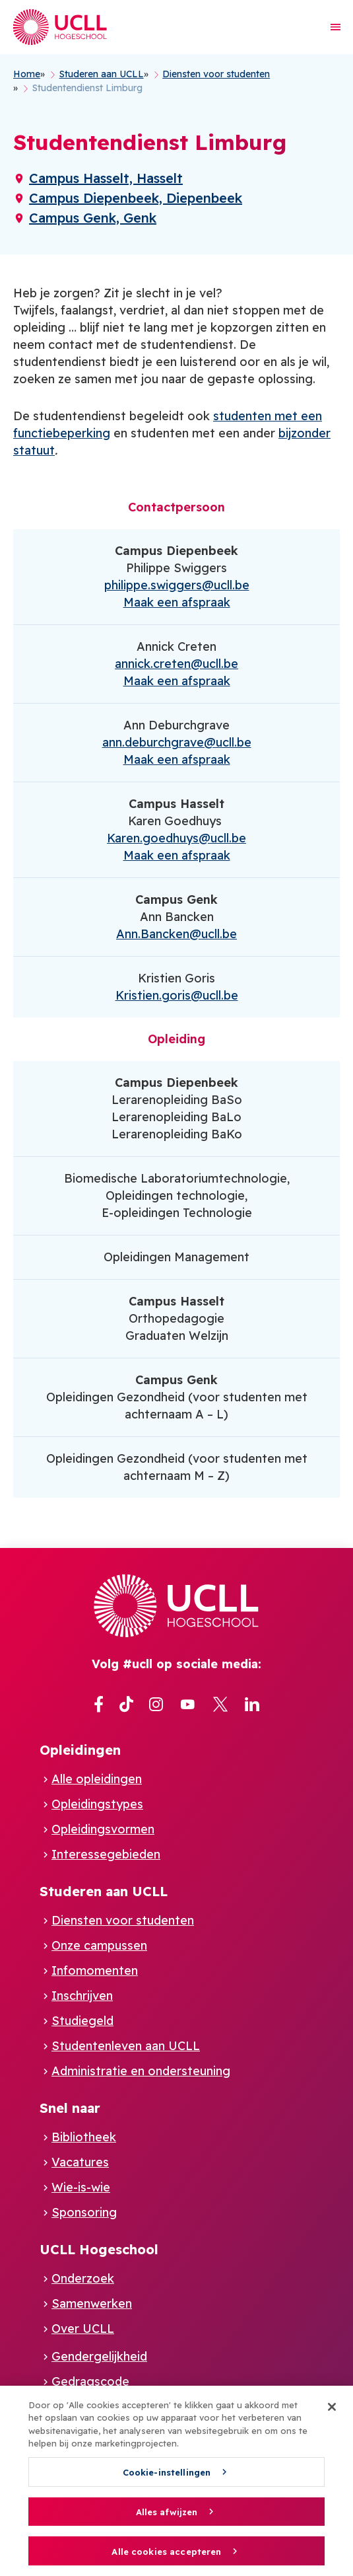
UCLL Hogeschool (99, 2249)
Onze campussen (99, 1945)
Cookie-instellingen (166, 2477)
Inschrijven (82, 1995)
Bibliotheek (83, 2137)
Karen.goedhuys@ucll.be (176, 838)
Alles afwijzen (167, 2517)
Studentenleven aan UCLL (125, 2045)
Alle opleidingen (96, 1778)
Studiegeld (82, 2020)
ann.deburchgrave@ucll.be (176, 742)
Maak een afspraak (176, 602)
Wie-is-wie (80, 2187)
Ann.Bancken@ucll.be (176, 933)
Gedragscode (90, 2381)
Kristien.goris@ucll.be (176, 995)
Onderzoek (82, 2278)
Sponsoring (84, 2212)
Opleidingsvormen (102, 1829)
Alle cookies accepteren (166, 2557)
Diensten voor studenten (122, 1920)
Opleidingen (80, 1750)
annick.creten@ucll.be (176, 663)
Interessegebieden (105, 1854)
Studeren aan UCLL (104, 1891)
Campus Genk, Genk (92, 217)
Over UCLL (82, 2328)
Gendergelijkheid (99, 2356)
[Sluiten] (331, 2412)
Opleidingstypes (97, 1804)
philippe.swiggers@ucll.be (176, 585)
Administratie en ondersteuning (140, 2071)
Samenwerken (91, 2303)
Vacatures (80, 2162)
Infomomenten (94, 1970)
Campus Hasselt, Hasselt (106, 178)
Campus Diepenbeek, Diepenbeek (135, 198)
